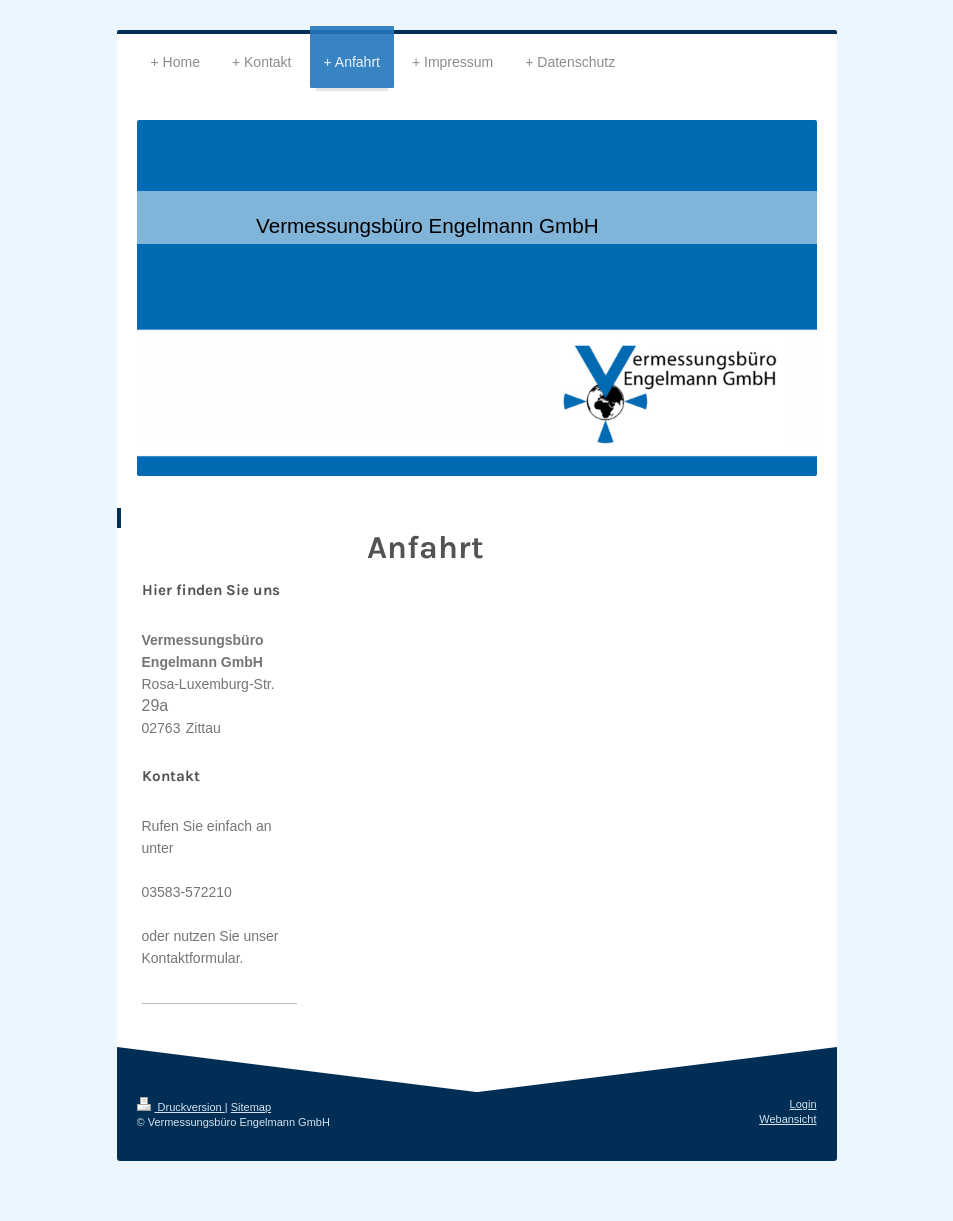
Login (803, 1104)
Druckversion (181, 1107)
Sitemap (251, 1107)
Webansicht (787, 1119)
